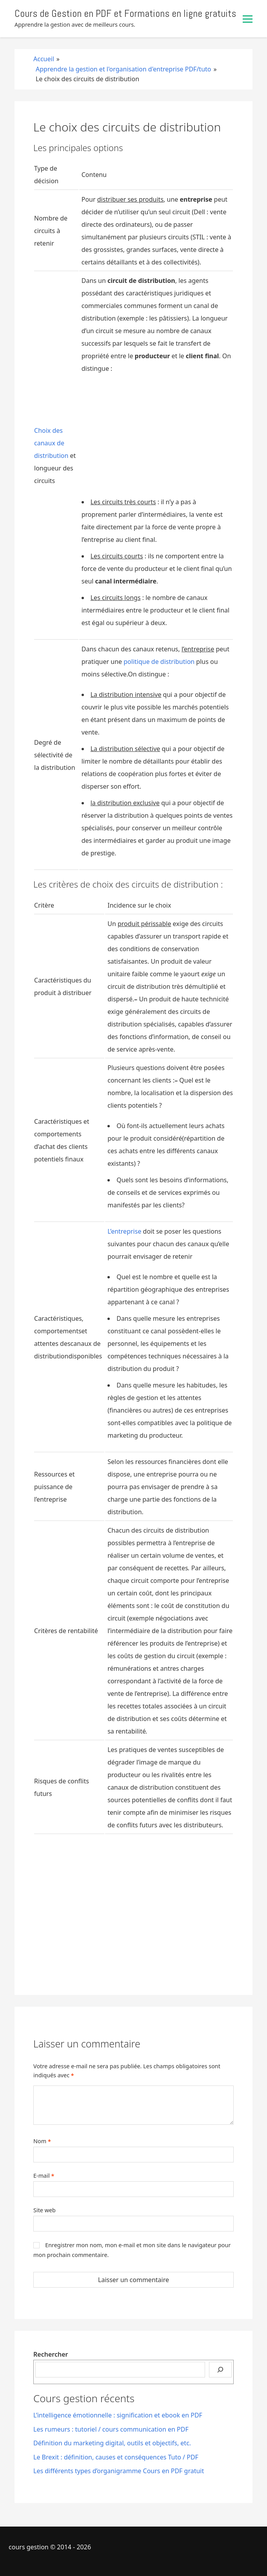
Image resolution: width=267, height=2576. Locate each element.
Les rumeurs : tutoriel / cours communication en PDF (111, 2429)
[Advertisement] (157, 437)
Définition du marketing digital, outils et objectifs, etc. (112, 2443)
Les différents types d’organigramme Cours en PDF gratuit (118, 2471)
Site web (44, 2210)
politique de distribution (159, 661)
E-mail (43, 2176)
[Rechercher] (220, 2369)
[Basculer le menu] (247, 19)
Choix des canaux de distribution (51, 443)
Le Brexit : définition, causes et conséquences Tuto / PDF (115, 2457)
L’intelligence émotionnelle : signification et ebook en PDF (117, 2415)
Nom (42, 2141)
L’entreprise (124, 1231)
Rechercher (50, 2354)
